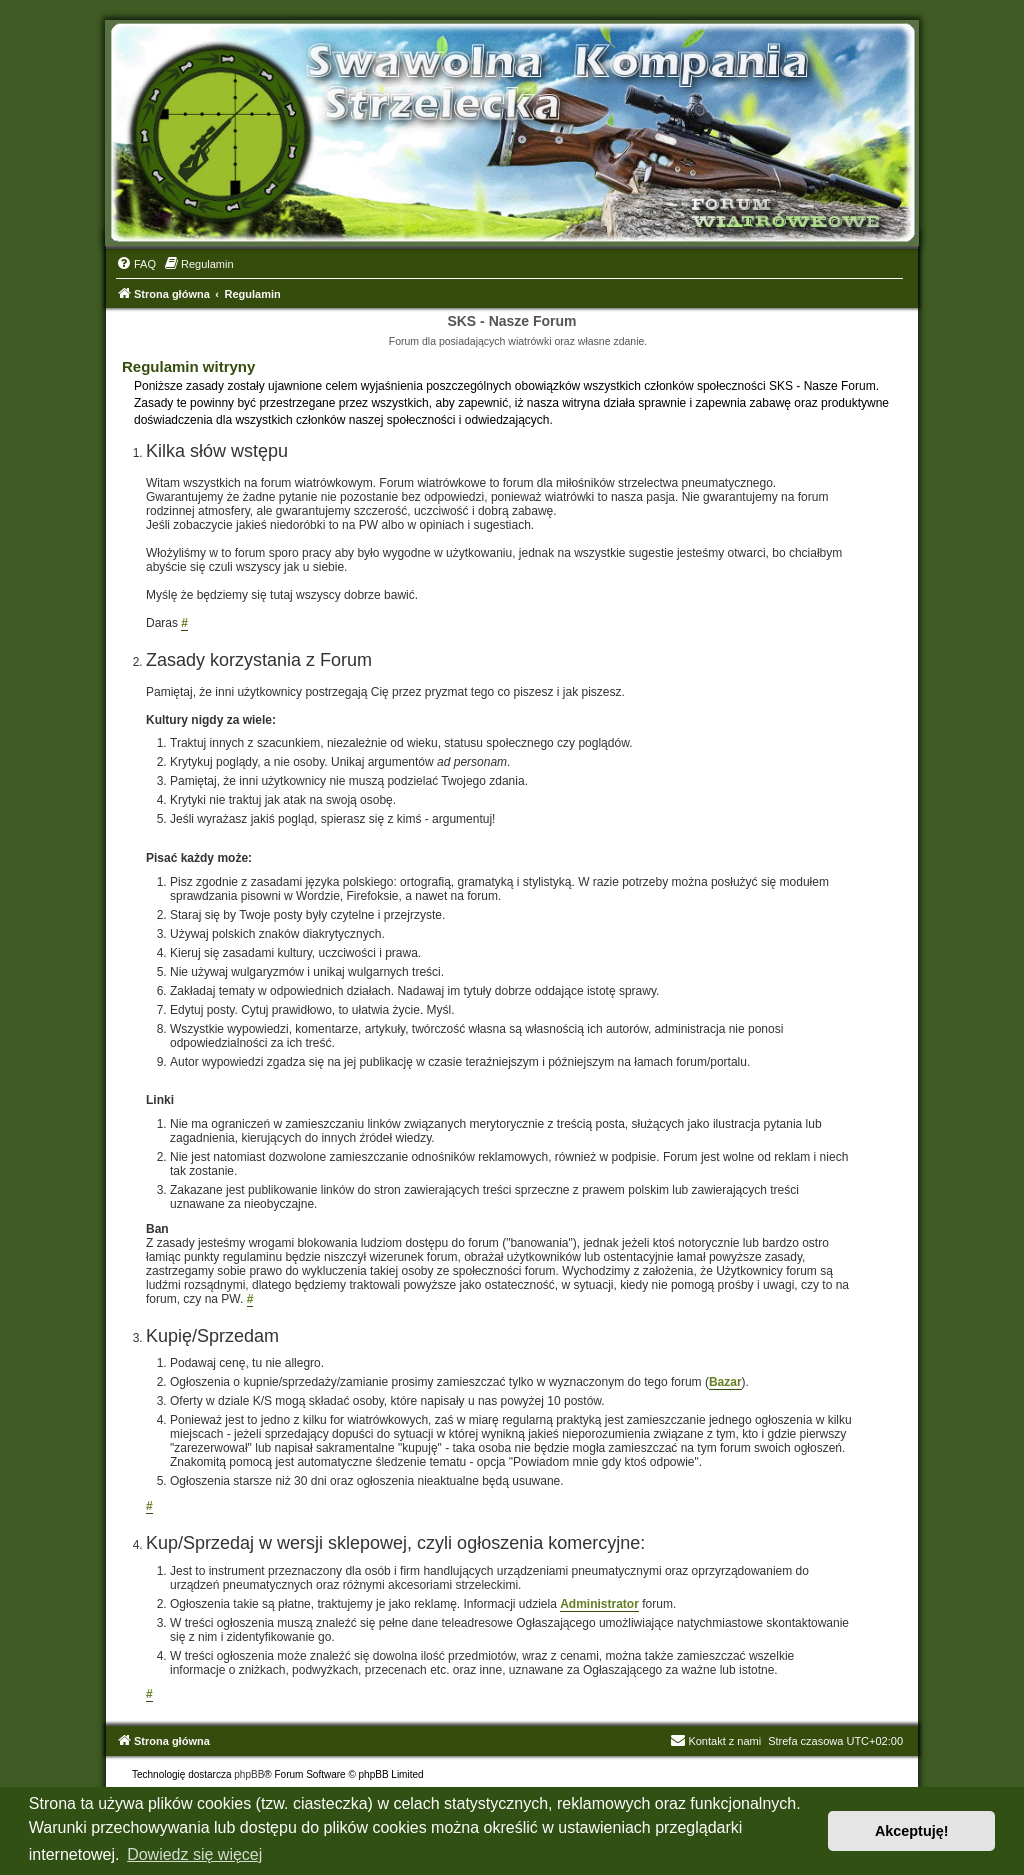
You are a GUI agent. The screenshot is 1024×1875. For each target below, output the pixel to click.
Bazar (725, 1382)
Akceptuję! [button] (912, 1831)
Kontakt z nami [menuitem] (715, 1741)
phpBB (249, 1774)
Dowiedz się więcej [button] (194, 1854)
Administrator (599, 1604)
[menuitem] (136, 264)
